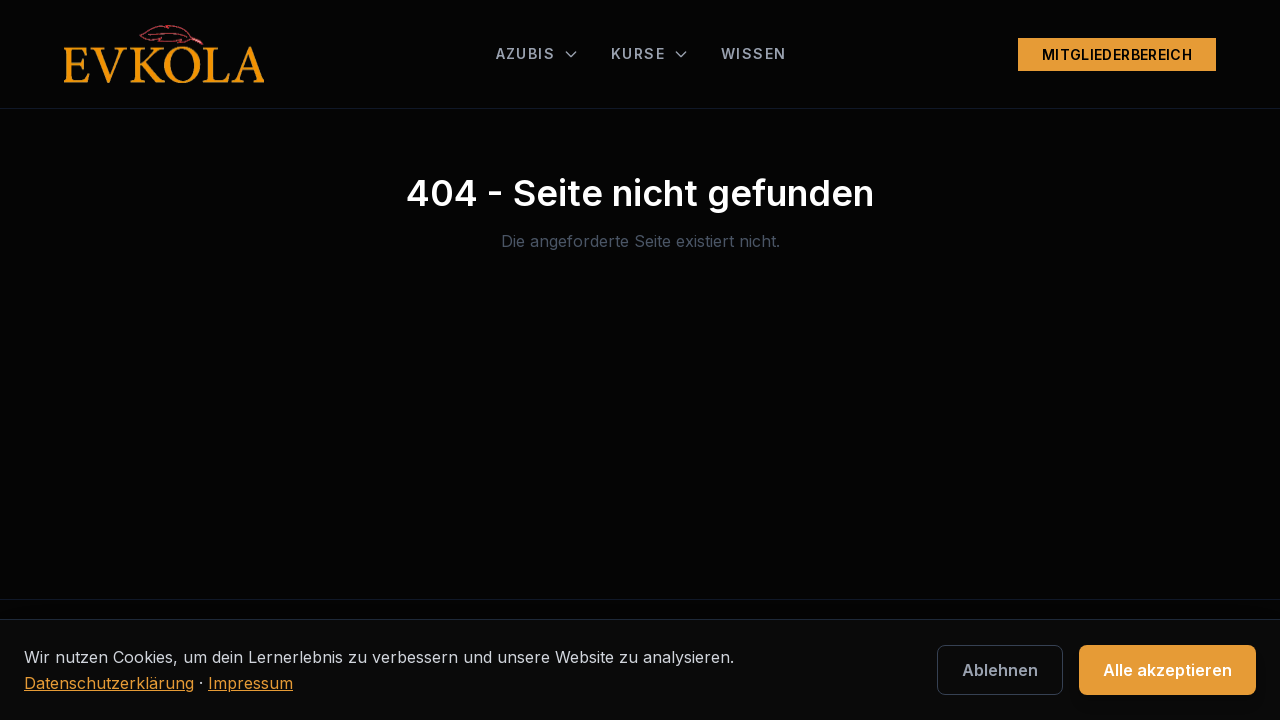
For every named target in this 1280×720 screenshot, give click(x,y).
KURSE (650, 53)
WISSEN (753, 53)
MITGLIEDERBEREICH (1117, 54)
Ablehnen (1000, 670)
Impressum (250, 683)
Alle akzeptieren (1167, 670)
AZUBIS (537, 53)
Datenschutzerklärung (109, 683)
